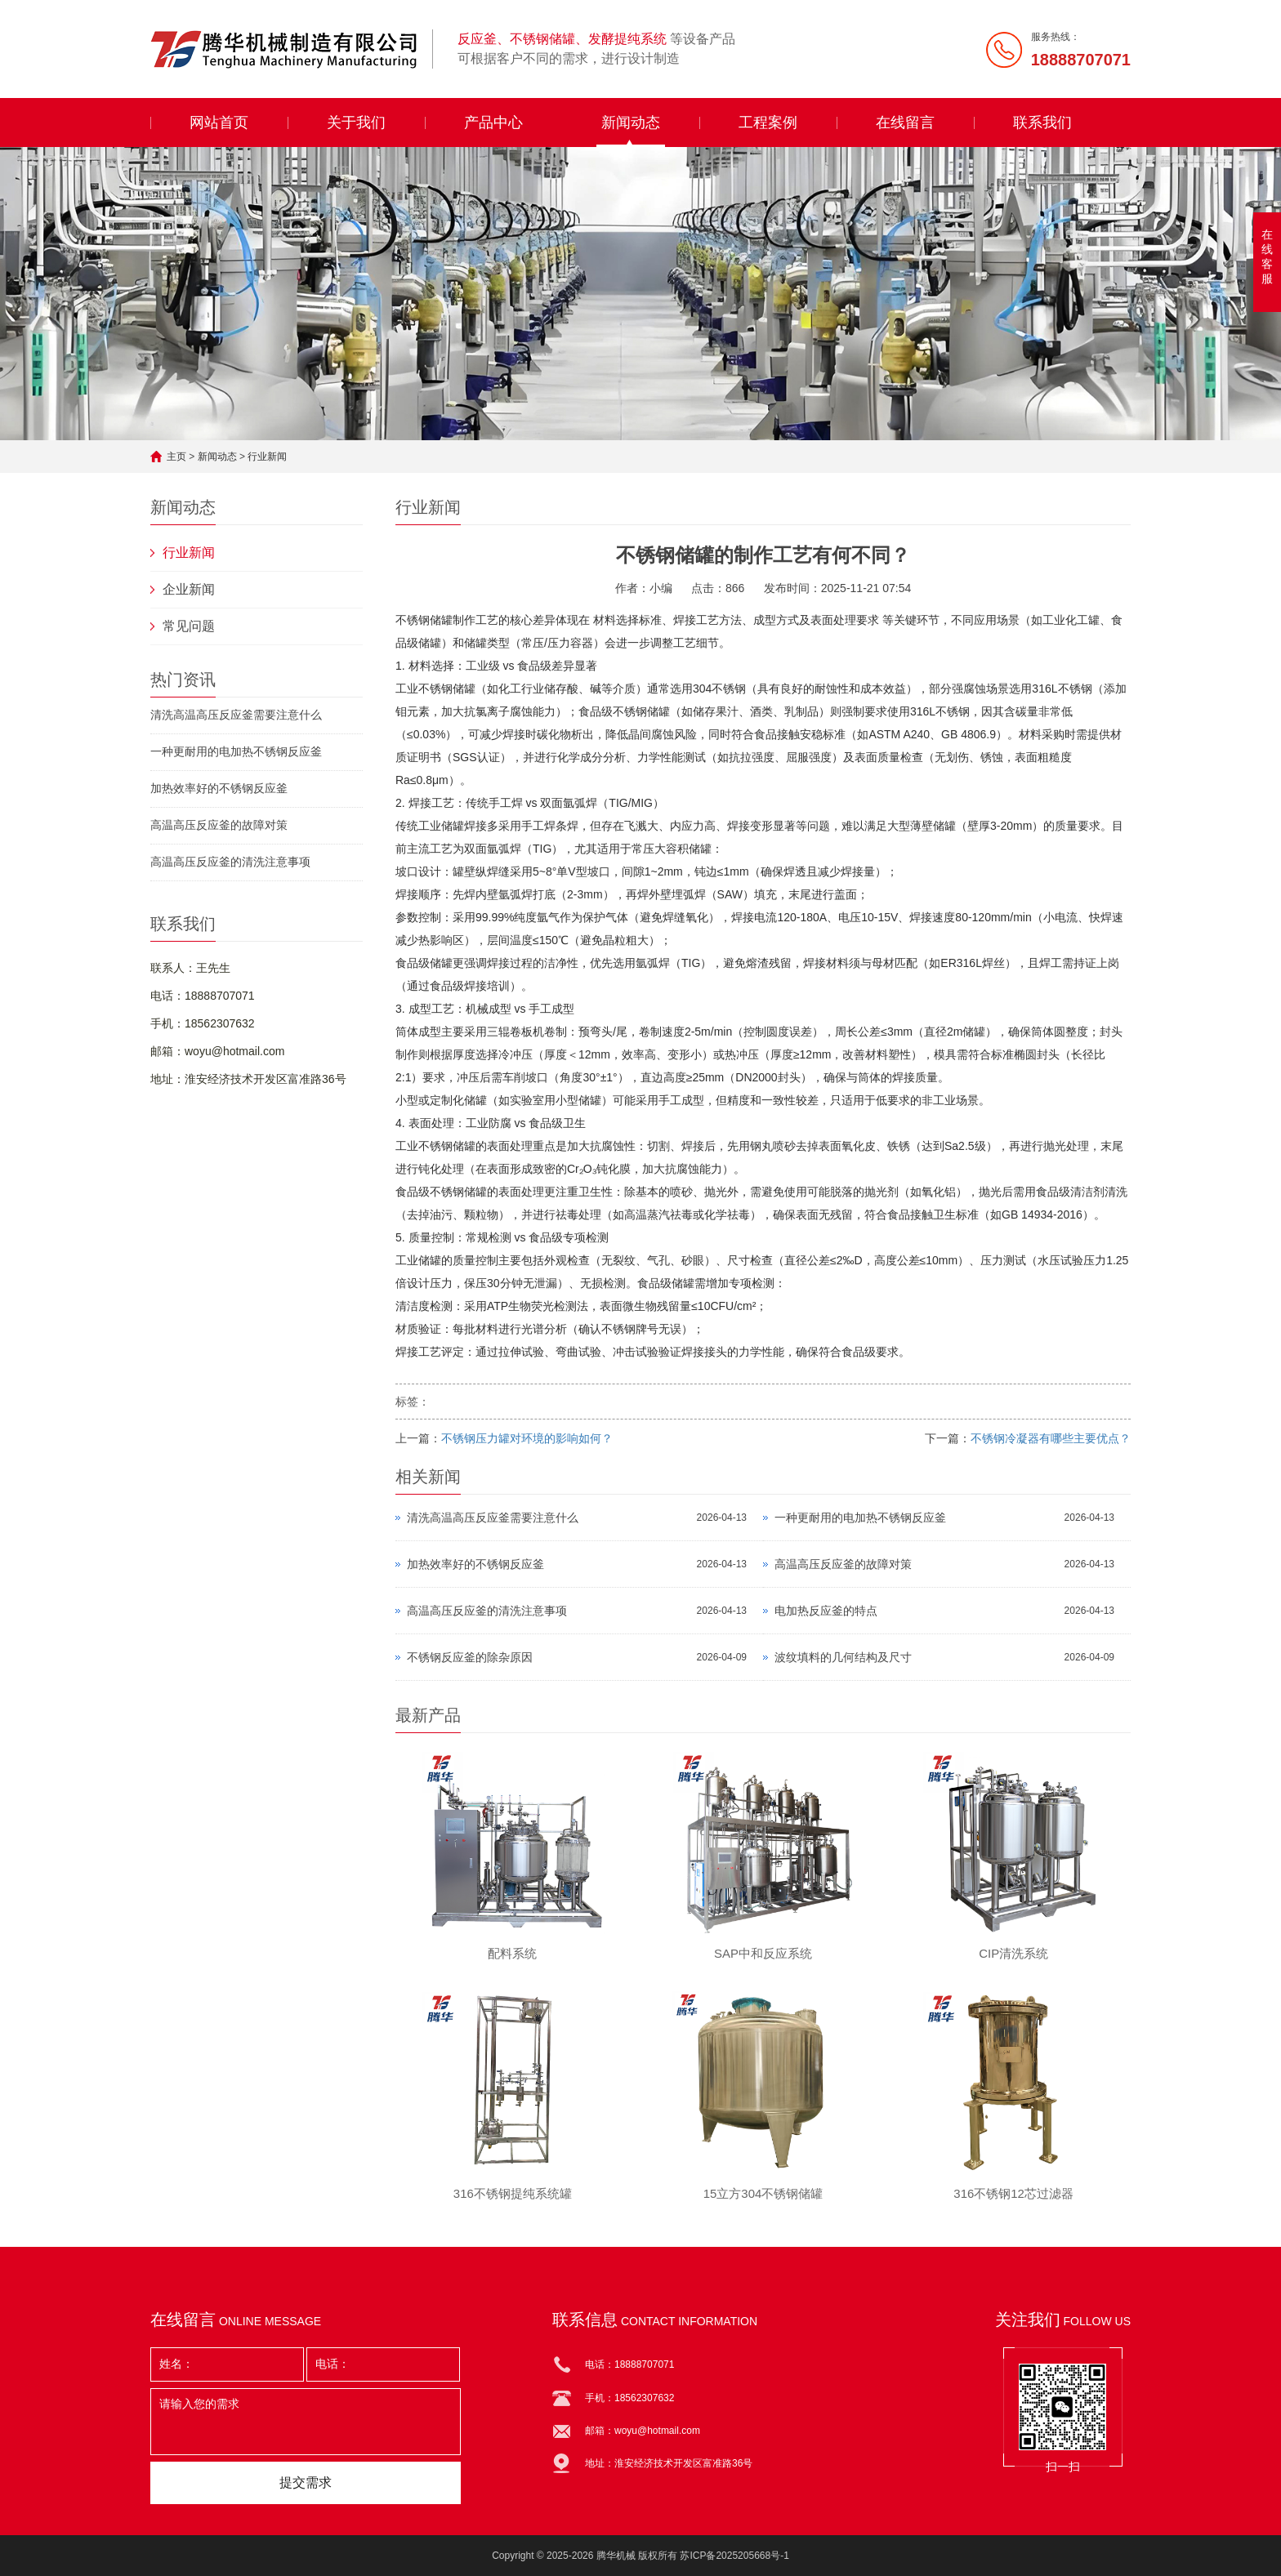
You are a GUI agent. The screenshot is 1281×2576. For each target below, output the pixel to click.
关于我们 (356, 122)
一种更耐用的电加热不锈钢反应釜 (236, 751)
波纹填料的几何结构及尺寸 (843, 1657)
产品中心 (493, 122)
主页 (176, 456)
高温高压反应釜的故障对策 (219, 824)
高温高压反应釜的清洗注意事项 (230, 861)
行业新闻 (267, 456)
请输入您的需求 (305, 2421)
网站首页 (219, 122)
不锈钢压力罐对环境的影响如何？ (527, 1438)
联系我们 (1042, 122)
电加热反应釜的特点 (825, 1610)
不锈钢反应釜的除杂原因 (470, 1657)
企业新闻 (189, 589)
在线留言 (905, 122)
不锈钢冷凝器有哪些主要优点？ (1051, 1438)
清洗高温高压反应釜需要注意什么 (236, 714)
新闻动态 (630, 122)
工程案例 (768, 122)
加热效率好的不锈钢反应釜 (219, 788)
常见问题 (189, 626)
